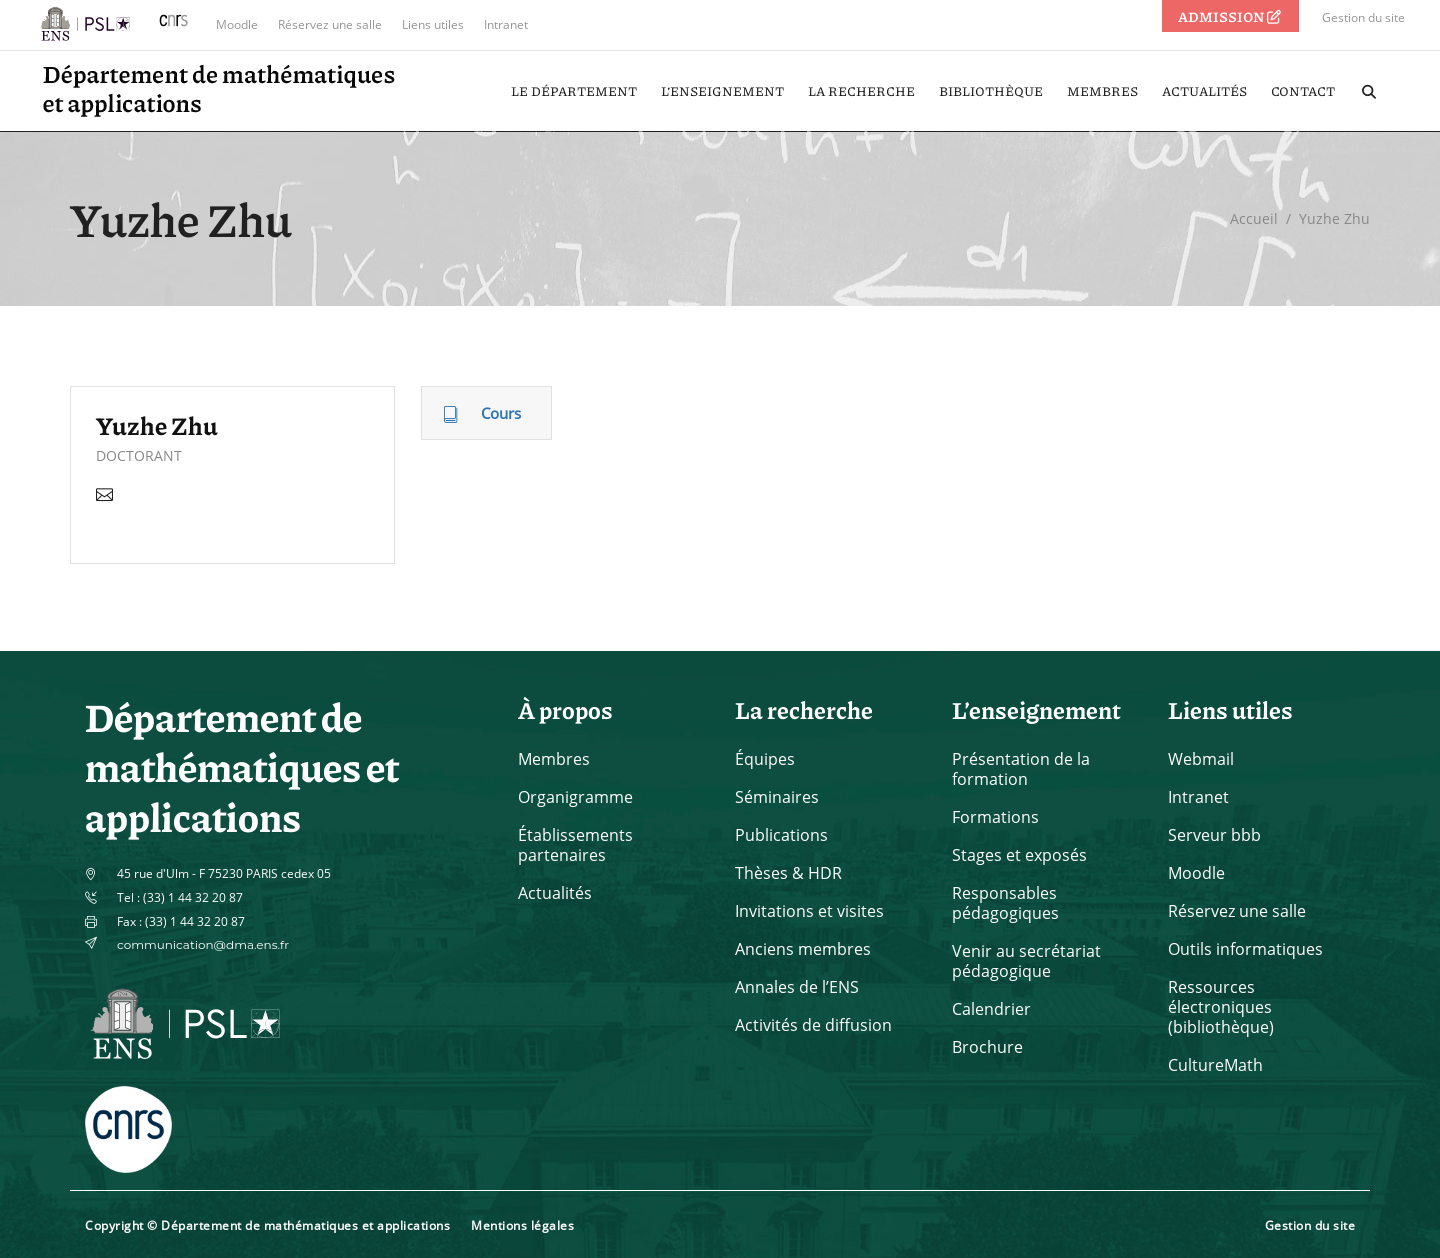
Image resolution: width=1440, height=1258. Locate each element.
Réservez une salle (330, 24)
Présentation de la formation (1021, 769)
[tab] (486, 413)
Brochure (987, 1047)
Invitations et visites (809, 911)
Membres (554, 759)
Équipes (765, 759)
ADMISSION (1231, 16)
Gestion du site (1363, 17)
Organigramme (575, 797)
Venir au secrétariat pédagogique (1026, 961)
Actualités (555, 893)
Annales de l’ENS (797, 987)
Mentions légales (522, 1225)
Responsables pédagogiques (1005, 903)
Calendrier (991, 1009)
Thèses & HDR (788, 873)
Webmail (1201, 759)
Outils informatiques (1245, 949)
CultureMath (1215, 1065)
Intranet (506, 24)
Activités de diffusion (813, 1025)
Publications (781, 835)
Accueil (1254, 218)
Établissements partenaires (575, 845)
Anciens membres (803, 949)
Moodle (237, 24)
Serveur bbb (1214, 835)
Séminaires (777, 797)
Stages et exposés (1019, 855)
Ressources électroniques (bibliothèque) (1221, 1007)
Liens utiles (433, 24)
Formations (995, 817)
